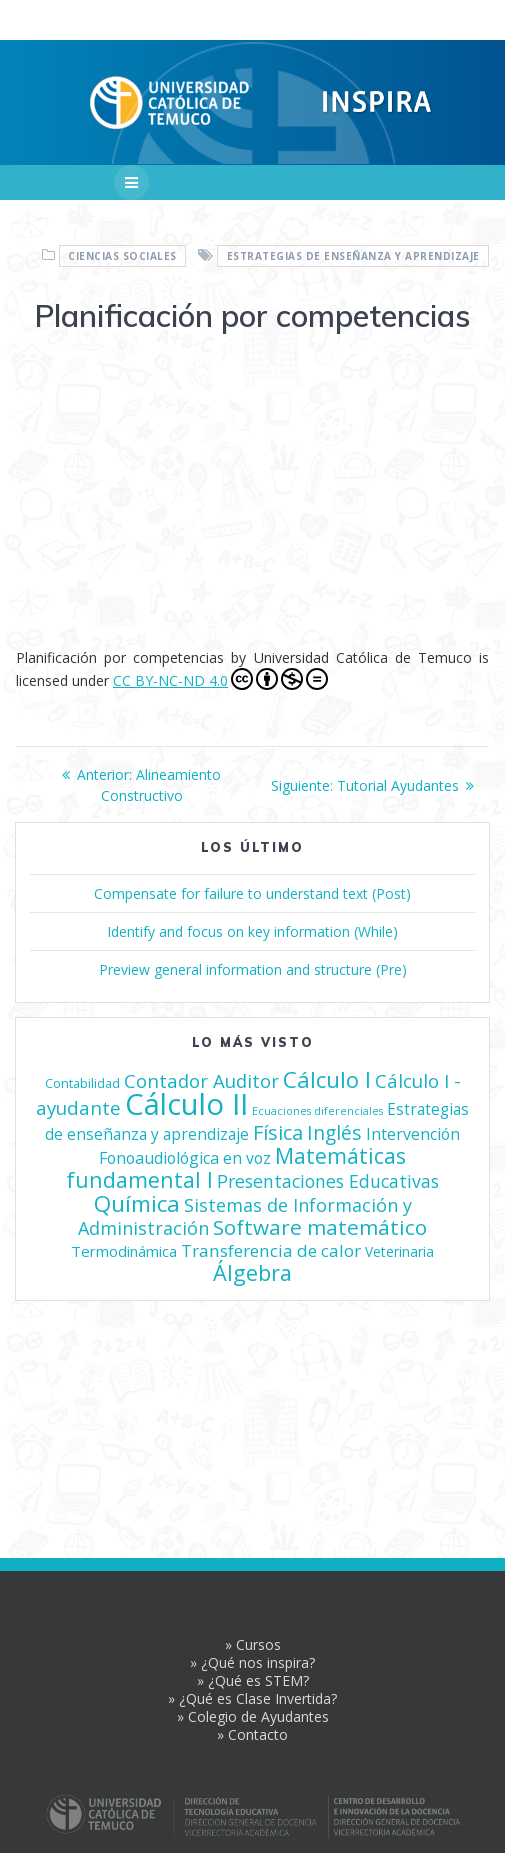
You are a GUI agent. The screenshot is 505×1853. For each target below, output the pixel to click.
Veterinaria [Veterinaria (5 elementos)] (399, 1251)
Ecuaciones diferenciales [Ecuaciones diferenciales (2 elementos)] (317, 1111)
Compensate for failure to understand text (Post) (252, 893)
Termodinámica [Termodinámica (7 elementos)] (124, 1251)
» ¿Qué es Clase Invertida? (252, 1698)
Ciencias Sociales (122, 256)
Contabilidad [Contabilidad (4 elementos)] (82, 1083)
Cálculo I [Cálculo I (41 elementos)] (327, 1079)
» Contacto (252, 1734)
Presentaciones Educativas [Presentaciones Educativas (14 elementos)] (328, 1181)
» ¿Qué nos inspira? (252, 1662)
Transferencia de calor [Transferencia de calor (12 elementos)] (271, 1250)
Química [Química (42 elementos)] (137, 1203)
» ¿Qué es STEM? (253, 1680)
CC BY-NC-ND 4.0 (220, 679)
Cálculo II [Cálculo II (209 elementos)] (186, 1104)
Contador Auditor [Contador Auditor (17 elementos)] (201, 1080)
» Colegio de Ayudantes (253, 1716)
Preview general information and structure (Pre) (253, 969)
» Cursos (253, 1644)
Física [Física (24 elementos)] (278, 1132)
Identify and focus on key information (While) (252, 931)
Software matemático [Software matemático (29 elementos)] (320, 1227)
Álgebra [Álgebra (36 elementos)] (252, 1272)
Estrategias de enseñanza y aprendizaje (353, 256)
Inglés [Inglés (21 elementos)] (334, 1132)
